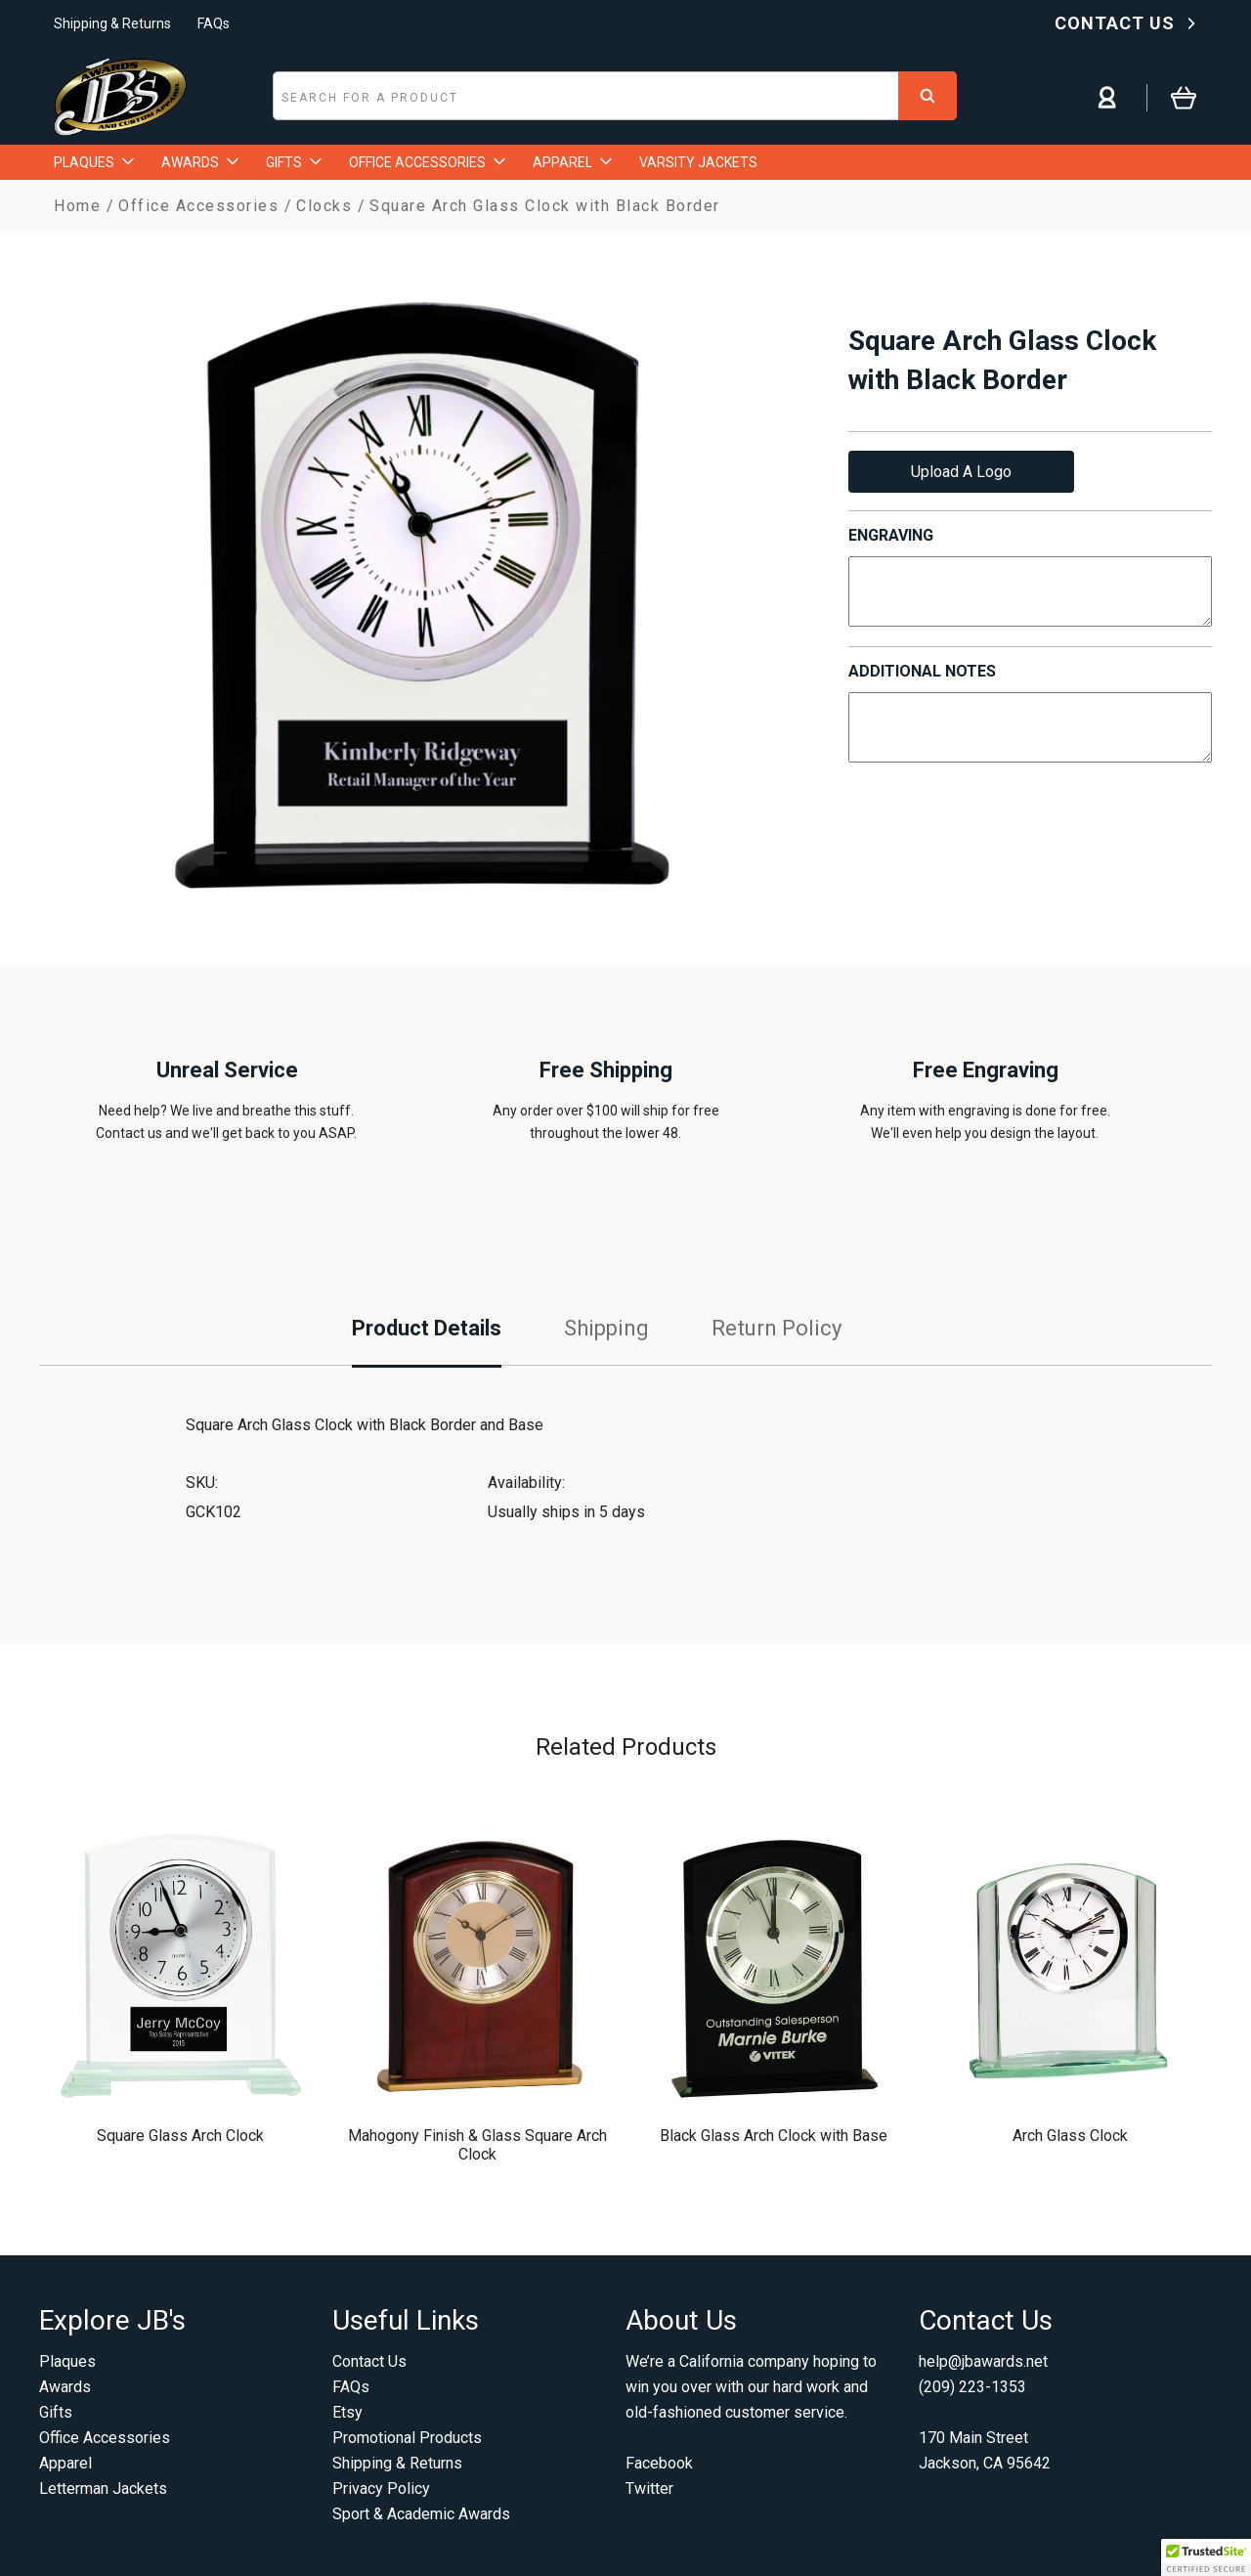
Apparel (65, 2463)
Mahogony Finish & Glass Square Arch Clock (477, 2144)
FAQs (213, 23)
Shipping (606, 1328)
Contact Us (369, 2361)
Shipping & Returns (112, 23)
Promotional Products (407, 2437)
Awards (65, 2387)
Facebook (659, 2463)
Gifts (55, 2412)
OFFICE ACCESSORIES (427, 162)
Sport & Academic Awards (421, 2514)
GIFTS (294, 162)
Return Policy (776, 1328)
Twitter (649, 2488)
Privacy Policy (381, 2488)
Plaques (67, 2361)
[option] (422, 595)
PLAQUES (94, 162)
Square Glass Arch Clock (180, 2135)
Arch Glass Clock (1070, 2135)
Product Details (426, 1328)
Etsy (347, 2412)
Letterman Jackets (103, 2488)
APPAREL (572, 162)
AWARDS (199, 162)
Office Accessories (104, 2437)
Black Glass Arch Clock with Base (773, 2135)
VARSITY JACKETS (698, 162)
